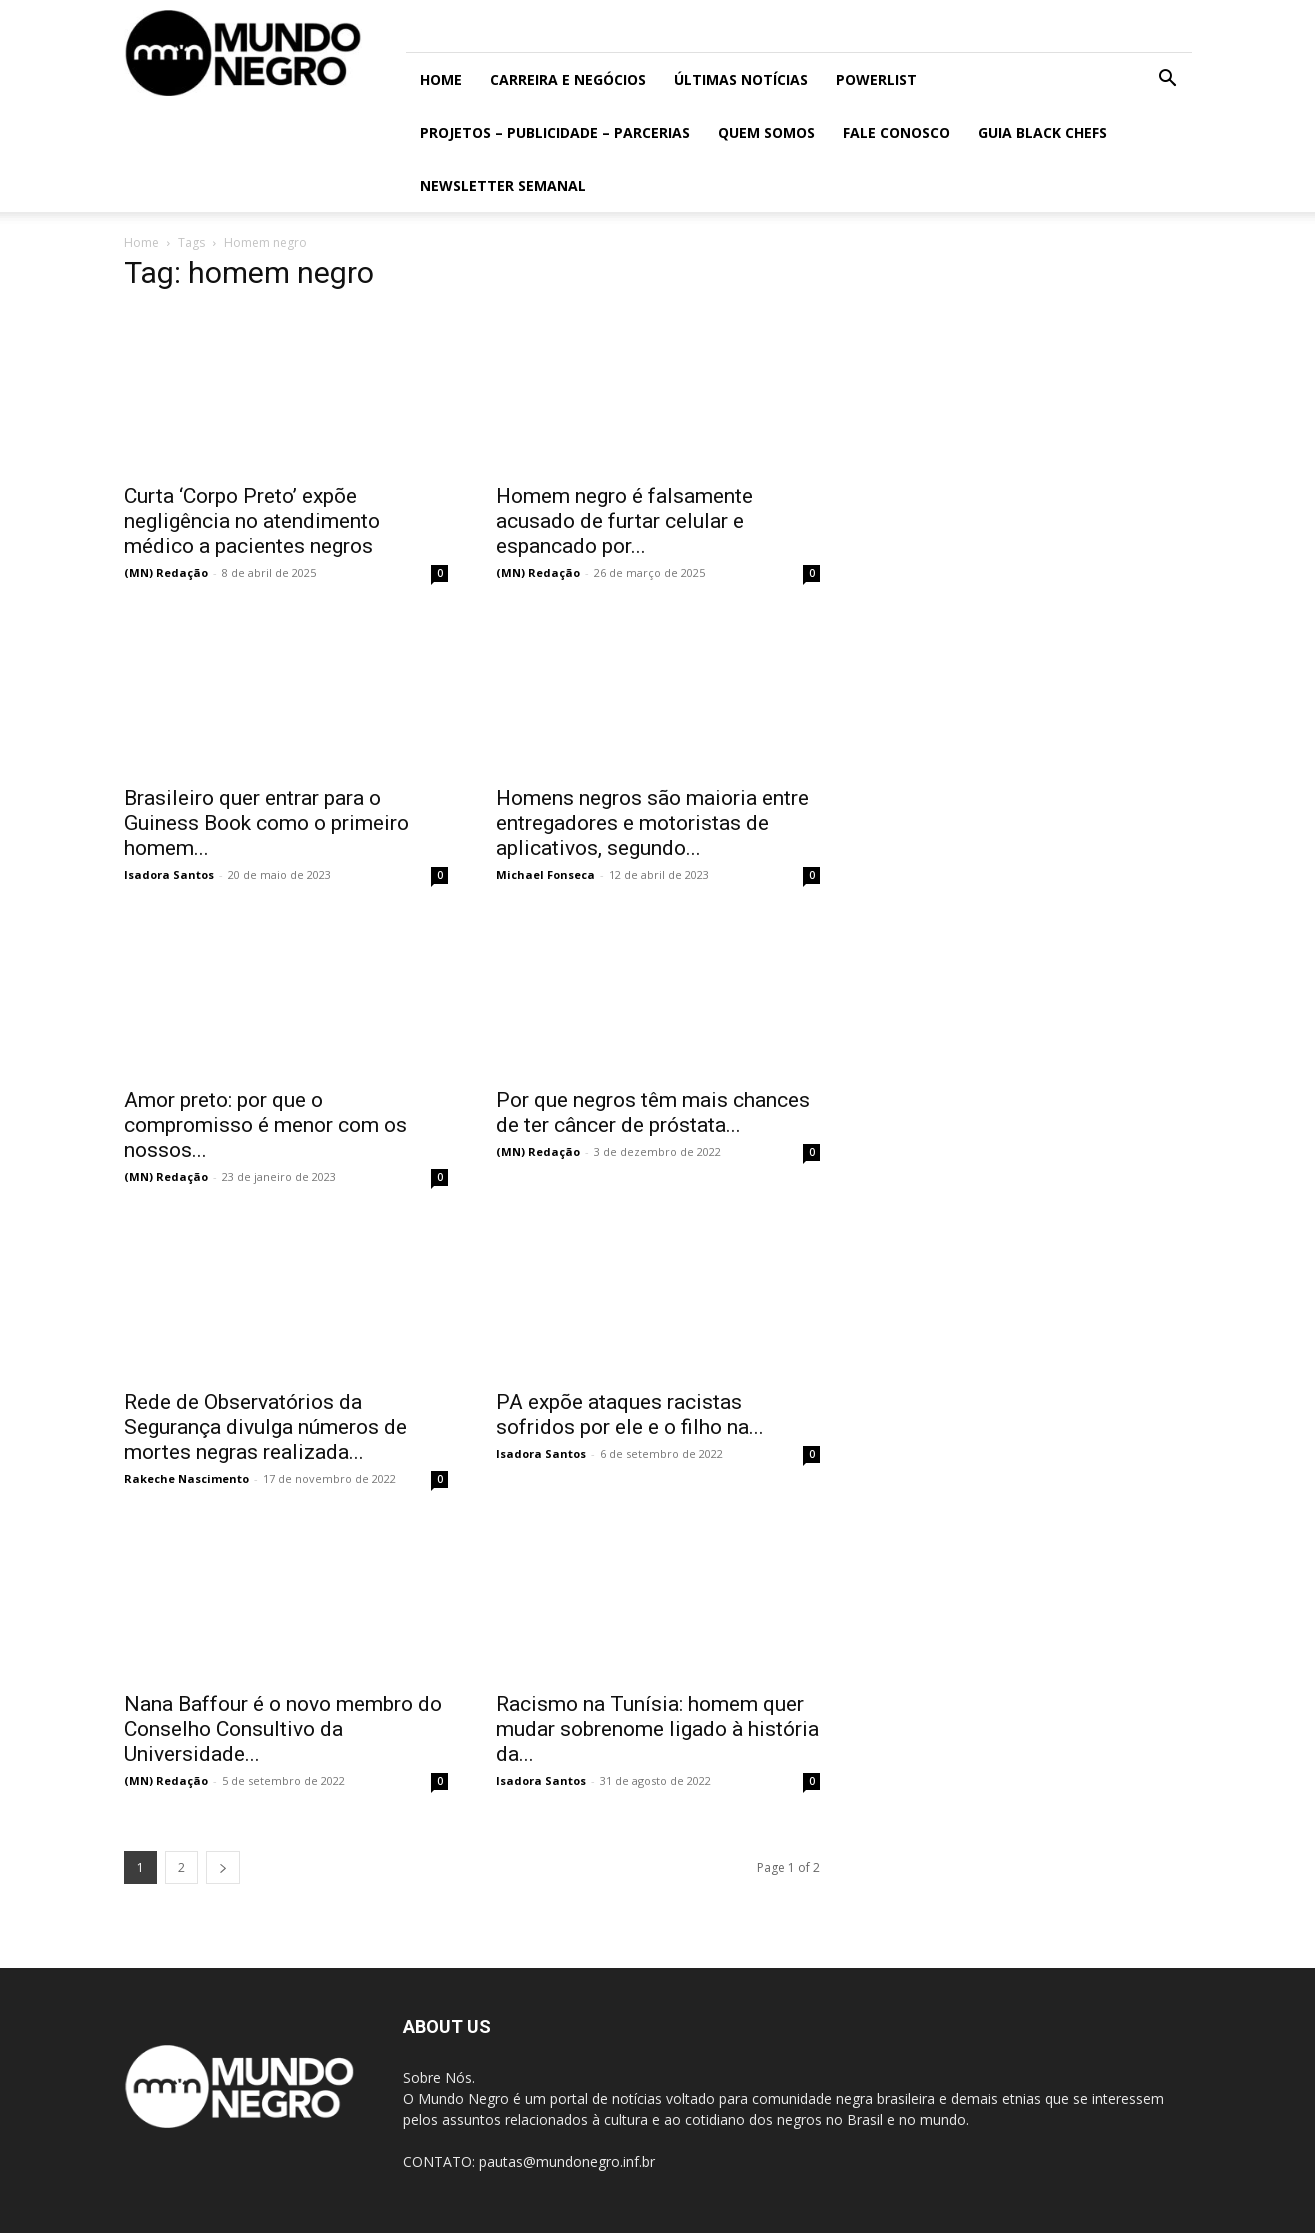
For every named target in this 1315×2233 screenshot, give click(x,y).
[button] (1168, 80)
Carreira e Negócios (568, 79)
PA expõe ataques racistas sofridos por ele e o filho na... (630, 1414)
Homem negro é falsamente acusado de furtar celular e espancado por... (624, 521)
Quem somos (766, 132)
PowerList (876, 79)
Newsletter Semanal (503, 185)
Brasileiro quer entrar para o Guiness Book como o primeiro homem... (266, 823)
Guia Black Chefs (1042, 132)
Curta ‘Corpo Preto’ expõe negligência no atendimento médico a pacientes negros (252, 521)
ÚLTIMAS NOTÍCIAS (741, 79)
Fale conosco (896, 132)
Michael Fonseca (545, 874)
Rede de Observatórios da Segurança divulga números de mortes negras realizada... (265, 1427)
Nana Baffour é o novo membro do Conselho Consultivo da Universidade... (283, 1729)
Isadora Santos (169, 874)
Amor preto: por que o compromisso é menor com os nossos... (265, 1125)
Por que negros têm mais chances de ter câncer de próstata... (653, 1112)
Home (441, 79)
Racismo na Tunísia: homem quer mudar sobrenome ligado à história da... (657, 1729)
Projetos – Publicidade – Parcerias (555, 132)
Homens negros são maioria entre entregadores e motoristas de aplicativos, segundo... (652, 823)
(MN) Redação (166, 572)
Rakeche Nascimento (186, 1478)
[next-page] (223, 1867)
